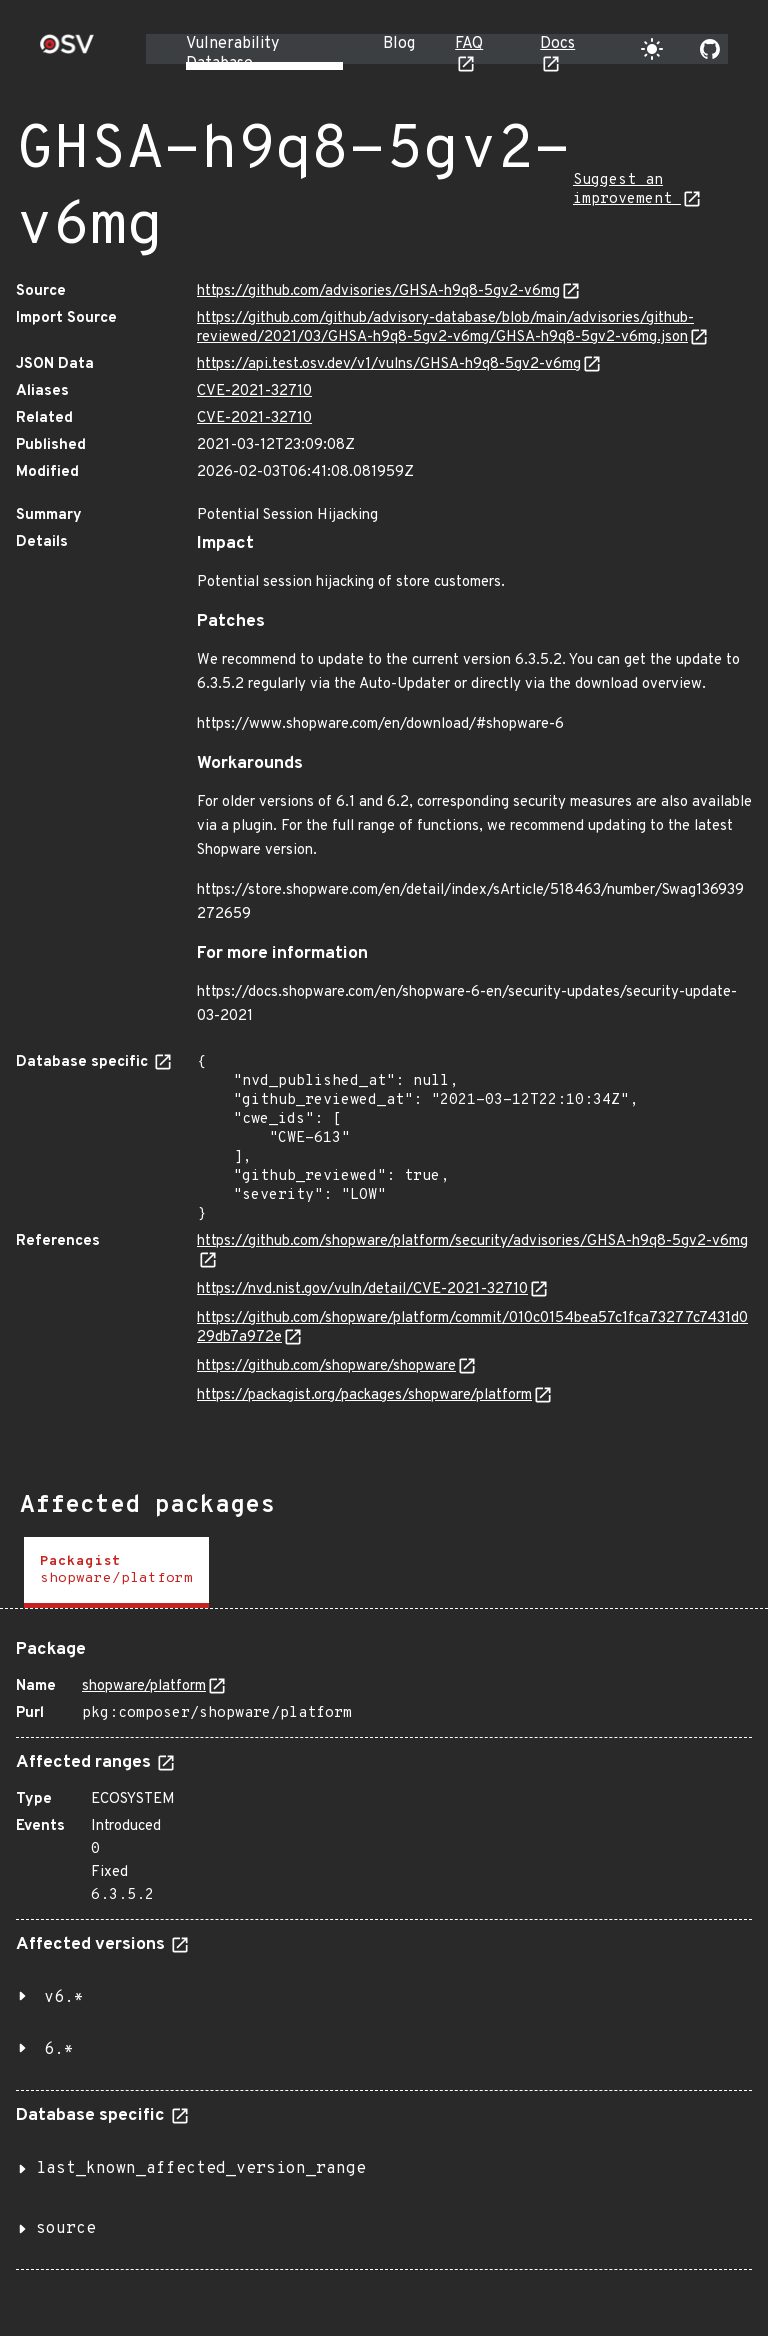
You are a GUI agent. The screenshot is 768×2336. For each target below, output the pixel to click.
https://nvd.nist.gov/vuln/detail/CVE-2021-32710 (362, 1289)
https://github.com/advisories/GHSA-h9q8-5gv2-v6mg (378, 291)
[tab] (116, 1572)
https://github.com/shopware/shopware (326, 1366)
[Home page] (67, 50)
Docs (557, 44)
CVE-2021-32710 (254, 391)
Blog (399, 44)
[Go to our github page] (710, 49)
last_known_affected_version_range (201, 2169)
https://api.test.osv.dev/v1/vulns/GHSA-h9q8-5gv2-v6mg (389, 364)
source (66, 2229)
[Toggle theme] (652, 49)
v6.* (64, 1998)
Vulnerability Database (232, 54)
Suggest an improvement (627, 190)
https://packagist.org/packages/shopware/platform (364, 1395)
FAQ (469, 44)
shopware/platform (144, 1686)
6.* (59, 2050)
